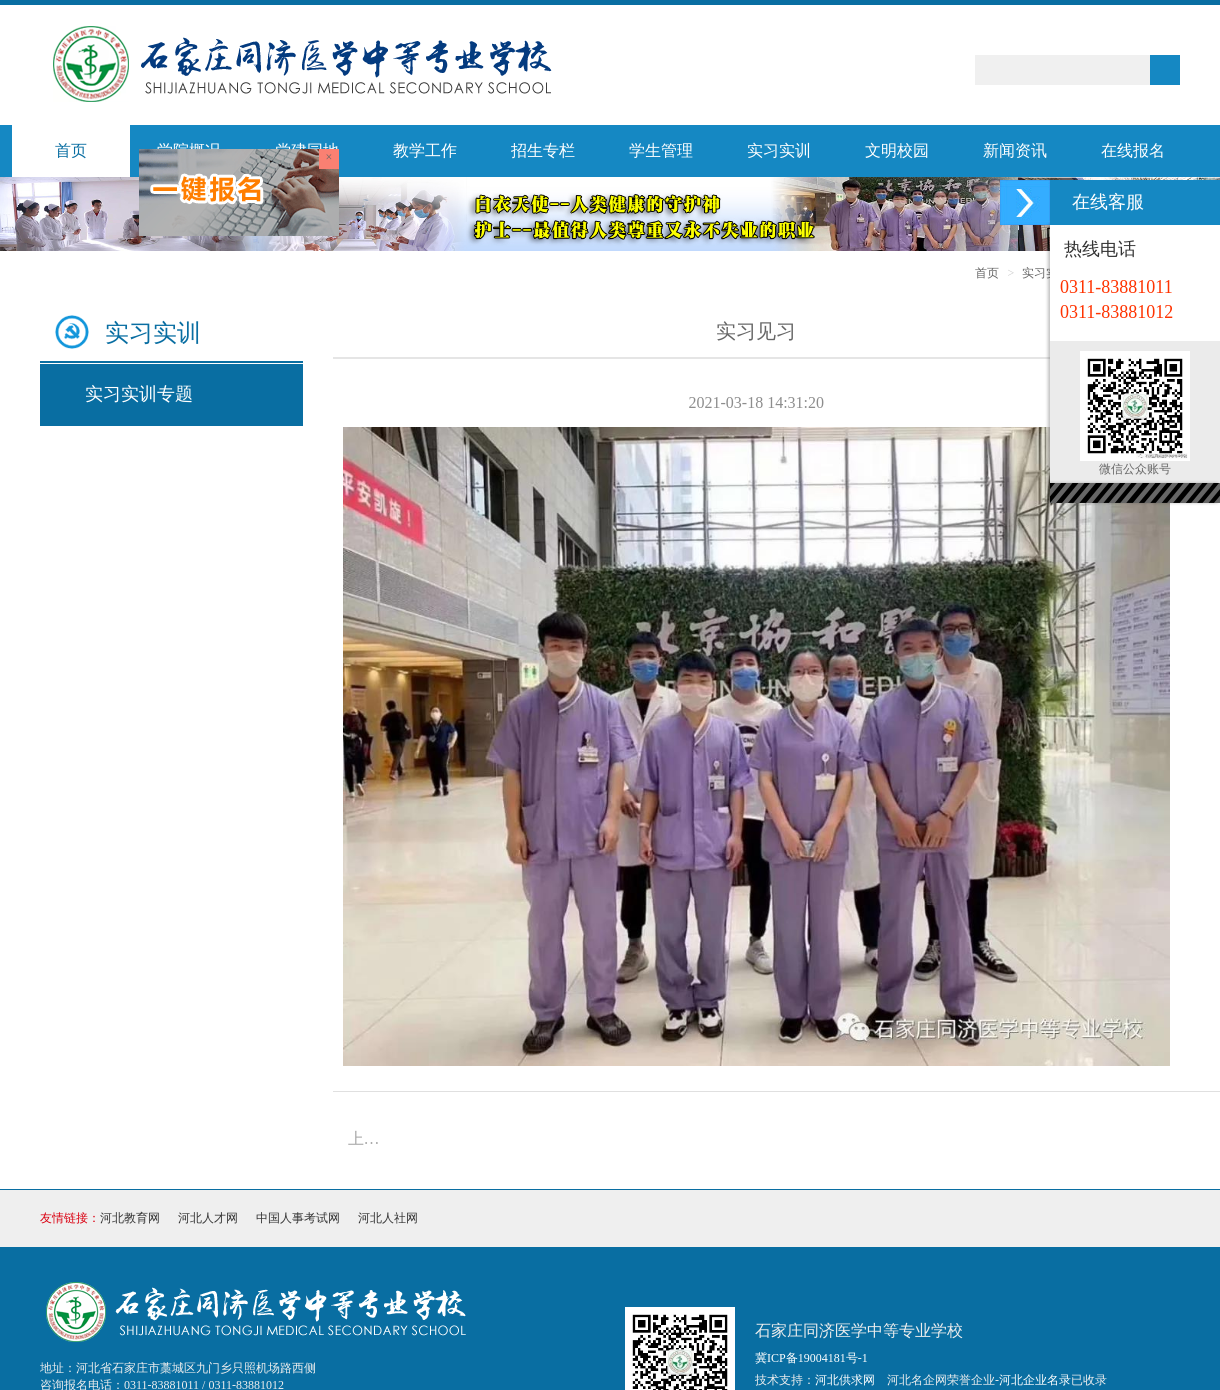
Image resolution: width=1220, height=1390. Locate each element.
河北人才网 (208, 1218)
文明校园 (897, 150)
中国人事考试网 (298, 1218)
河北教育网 (130, 1218)
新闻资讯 (1015, 150)
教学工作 (425, 150)
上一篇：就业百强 (370, 1138)
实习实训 (779, 150)
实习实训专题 (139, 394)
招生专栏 (543, 150)
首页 (71, 150)
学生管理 (661, 150)
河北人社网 (388, 1218)
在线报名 (1133, 150)
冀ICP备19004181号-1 (811, 1358)
